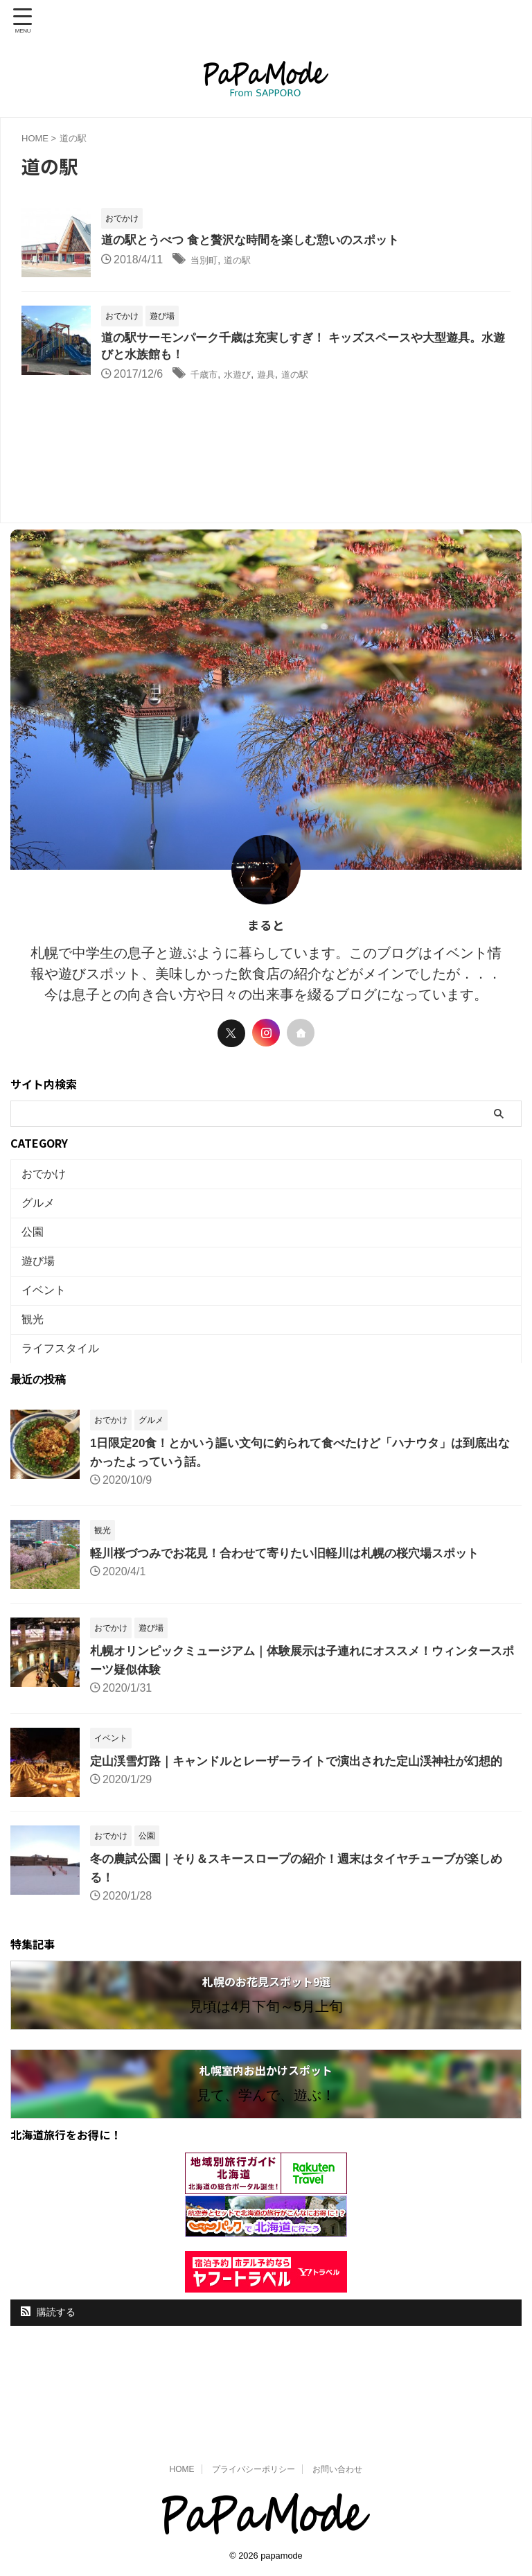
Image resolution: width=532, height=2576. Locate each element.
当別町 (207, 261)
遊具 (280, 377)
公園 (36, 1251)
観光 (36, 1359)
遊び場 (41, 1287)
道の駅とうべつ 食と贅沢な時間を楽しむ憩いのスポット (258, 241)
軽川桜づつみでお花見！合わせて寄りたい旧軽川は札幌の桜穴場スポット (296, 1604)
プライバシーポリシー (253, 2469)
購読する (48, 2375)
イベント (47, 1323)
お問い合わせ (337, 2469)
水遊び (246, 377)
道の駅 (246, 261)
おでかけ (47, 1179)
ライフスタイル (64, 1395)
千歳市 (207, 377)
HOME (182, 2469)
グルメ (41, 1215)
